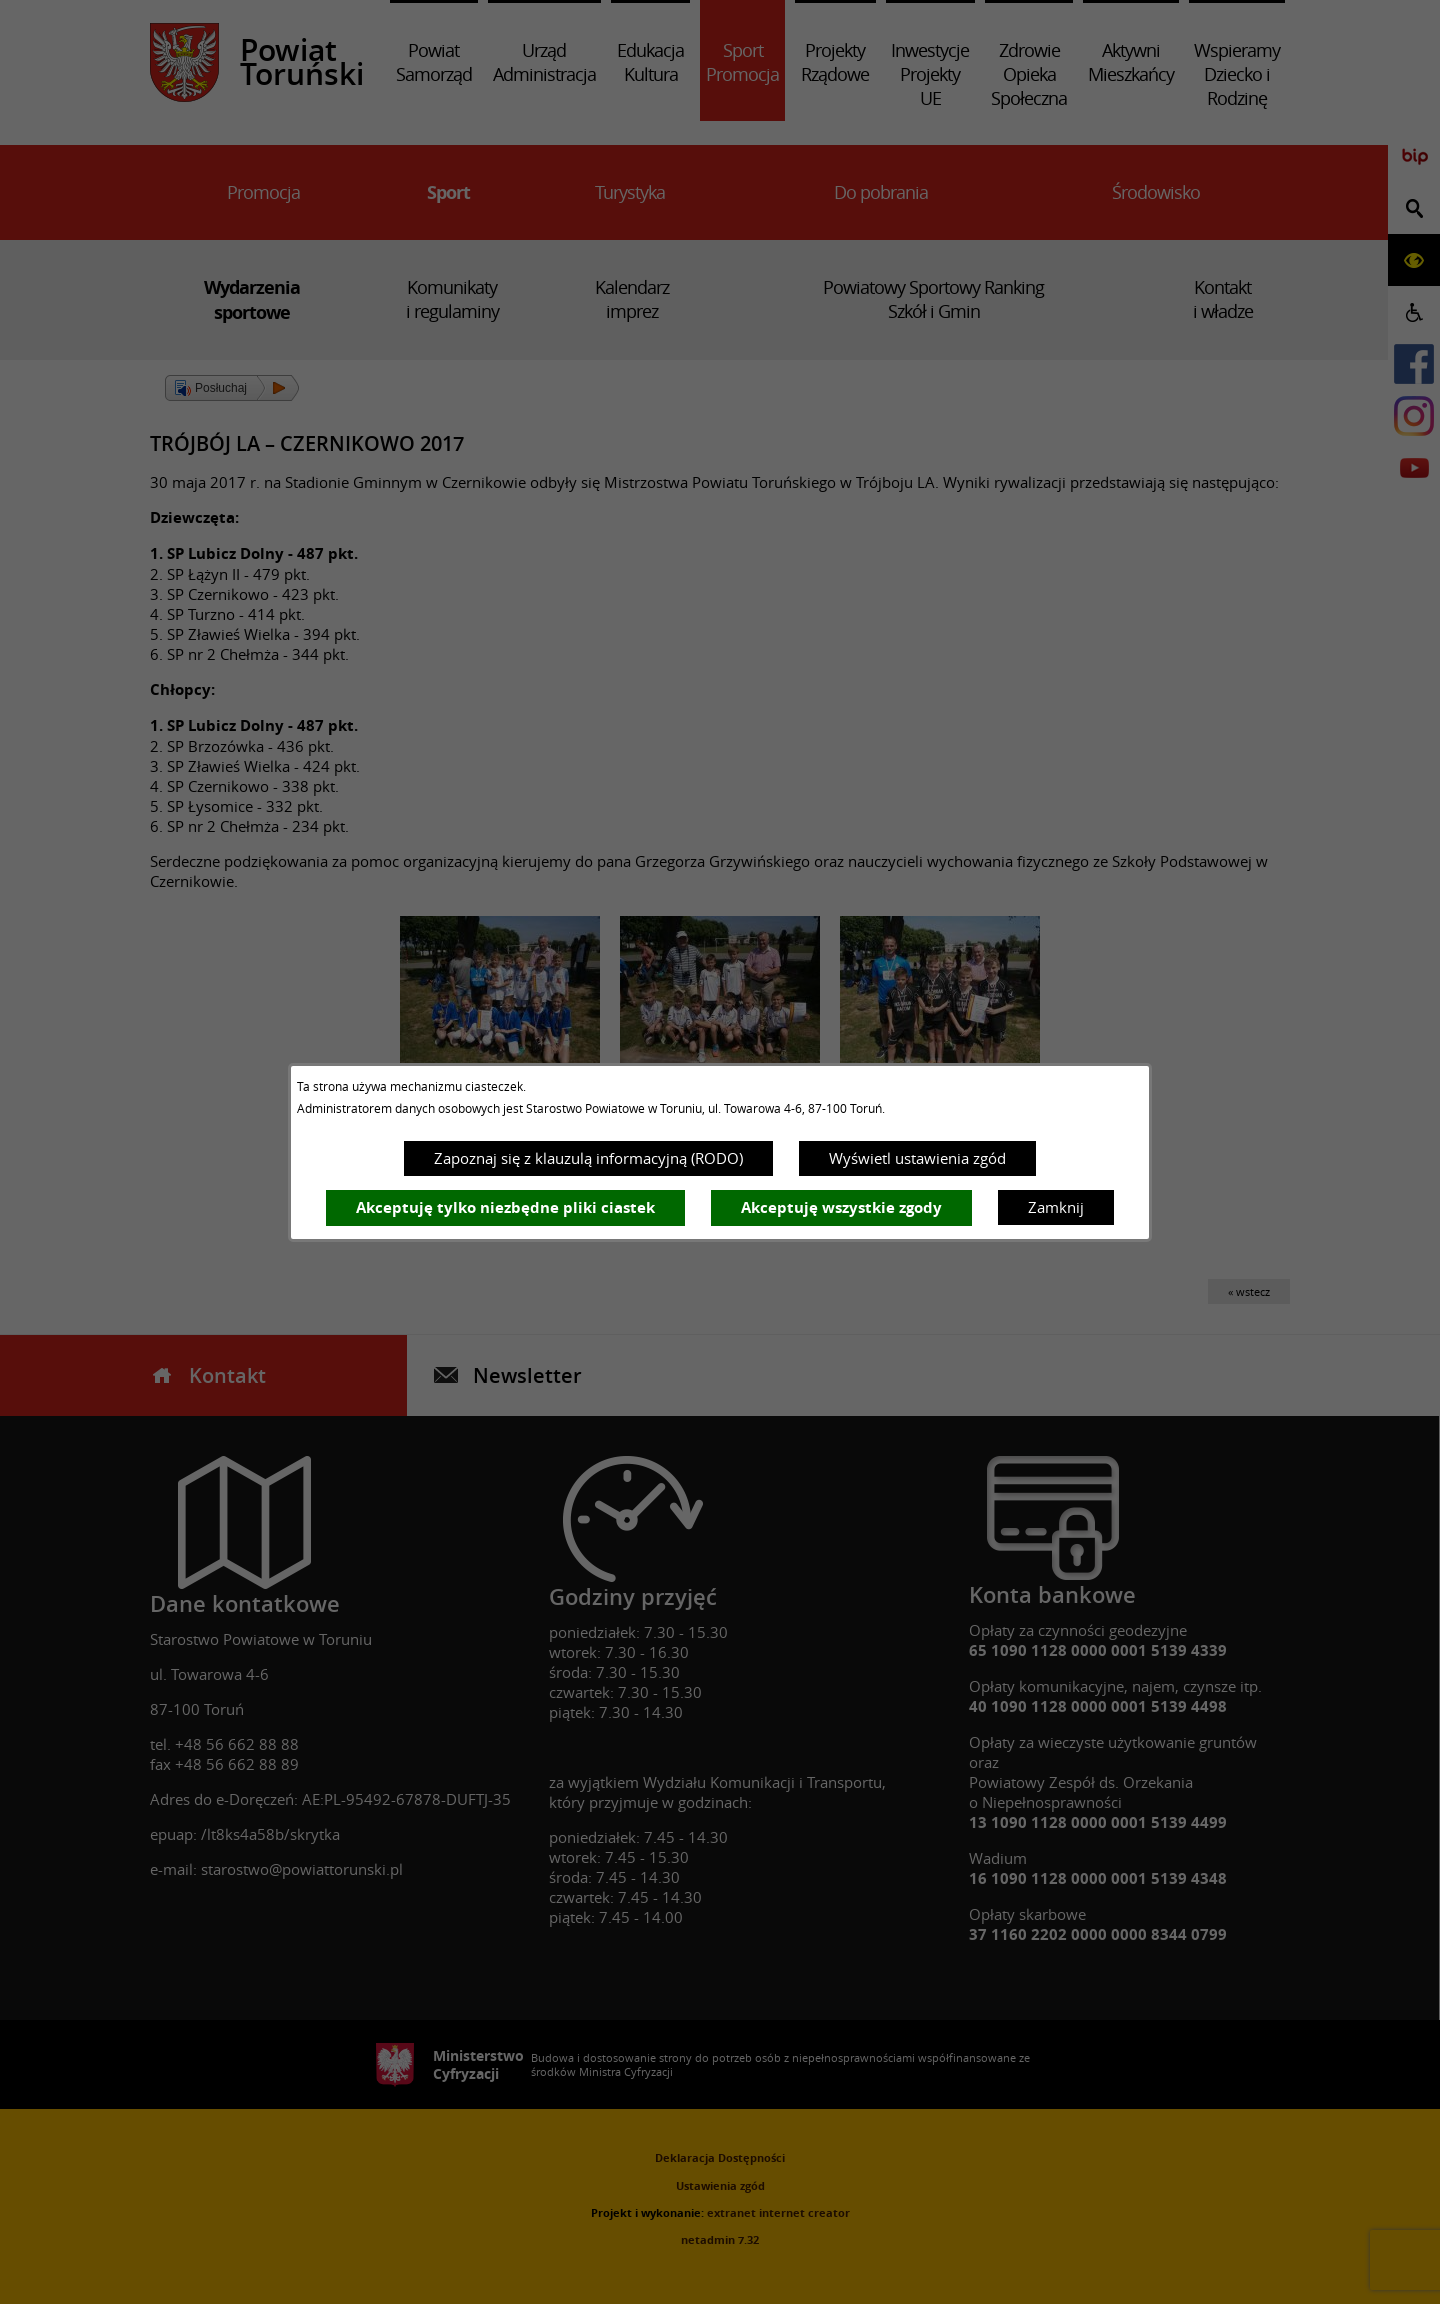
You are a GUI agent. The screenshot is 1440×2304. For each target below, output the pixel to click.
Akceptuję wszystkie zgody (841, 1207)
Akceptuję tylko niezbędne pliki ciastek (505, 1207)
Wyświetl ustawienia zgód (917, 1158)
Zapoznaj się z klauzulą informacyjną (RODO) (588, 1158)
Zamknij (1056, 1207)
